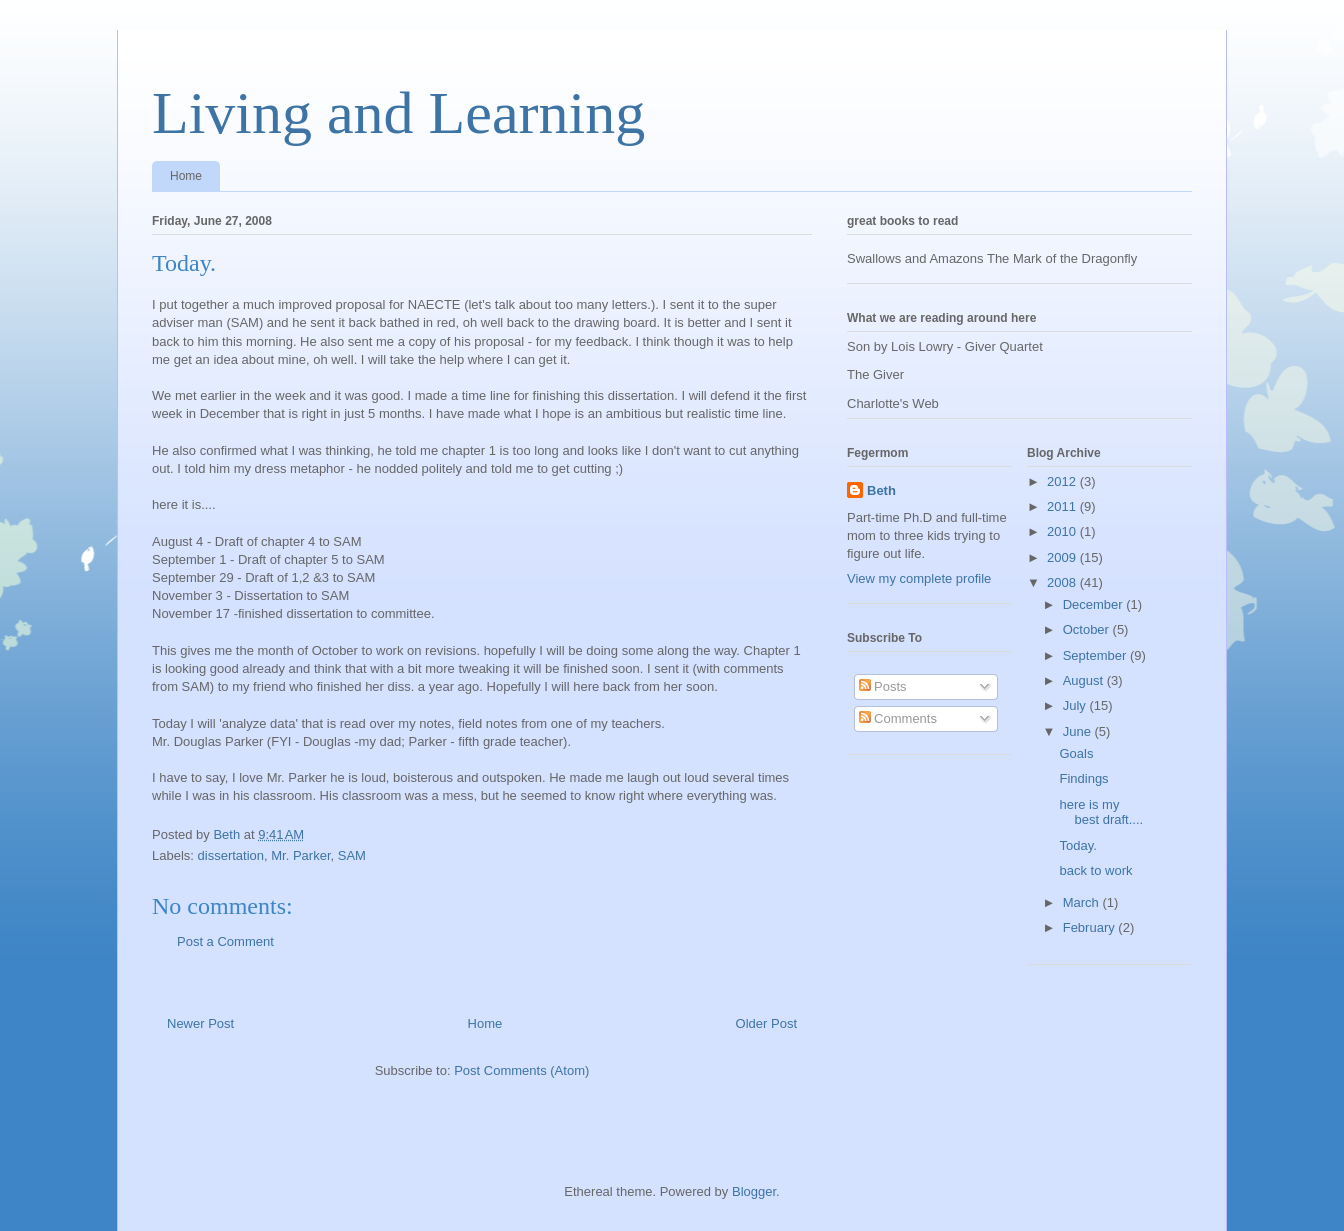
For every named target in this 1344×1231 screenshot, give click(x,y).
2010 (1063, 531)
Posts (883, 686)
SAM (352, 855)
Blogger (754, 1191)
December (1095, 604)
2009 (1063, 557)
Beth (881, 490)
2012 (1063, 481)
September (1096, 655)
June (1079, 731)
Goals (1076, 753)
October (1088, 629)
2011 (1063, 506)
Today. (1077, 845)
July (1076, 705)
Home (186, 176)
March (1083, 902)
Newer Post (200, 1023)
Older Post (766, 1023)
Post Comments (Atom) (521, 1070)
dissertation (231, 855)
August (1085, 680)
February (1091, 927)
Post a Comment (225, 941)
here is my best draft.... (1101, 812)
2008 (1063, 582)
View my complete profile (919, 578)
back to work (1095, 870)
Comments (898, 718)
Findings (1083, 778)
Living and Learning (398, 113)
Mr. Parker (300, 855)
